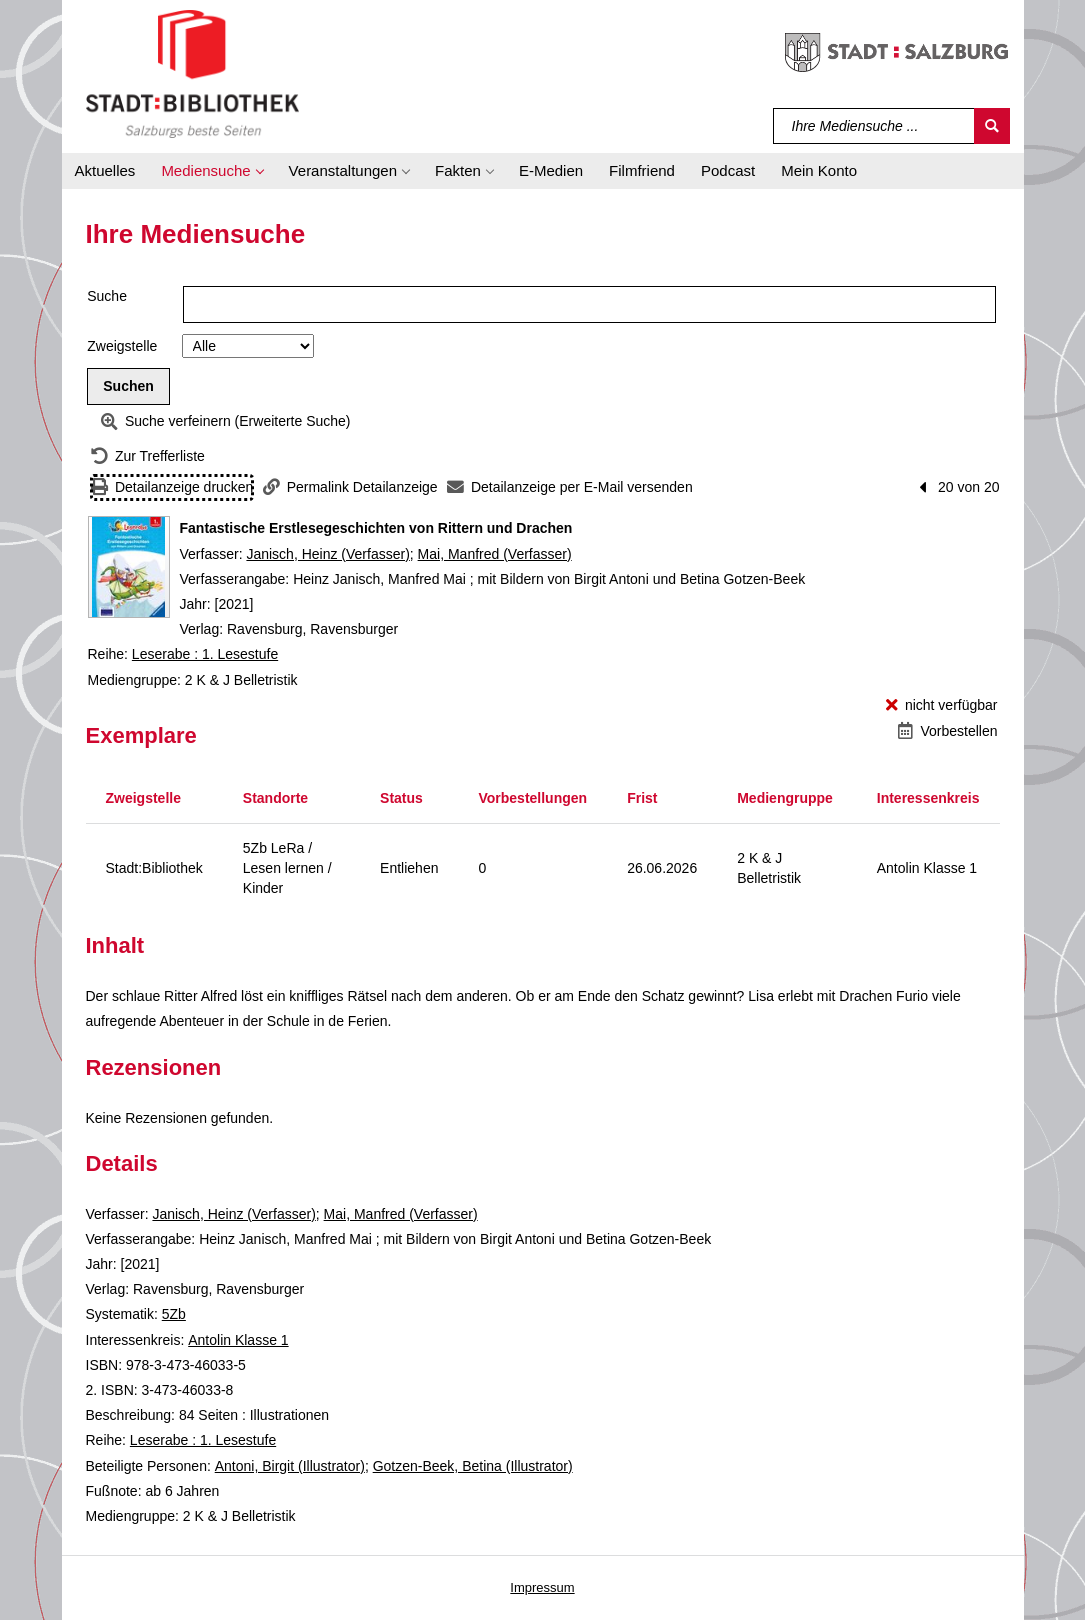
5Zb (174, 1314)
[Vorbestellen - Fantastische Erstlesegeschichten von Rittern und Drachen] (947, 731)
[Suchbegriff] (874, 126)
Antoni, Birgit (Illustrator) (290, 1466)
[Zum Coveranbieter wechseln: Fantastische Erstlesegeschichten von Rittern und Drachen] (129, 567)
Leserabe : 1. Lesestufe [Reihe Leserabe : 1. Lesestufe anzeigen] (205, 654)
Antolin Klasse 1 (238, 1340)
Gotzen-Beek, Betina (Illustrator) (473, 1466)
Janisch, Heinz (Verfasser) (327, 554)
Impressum (542, 1587)
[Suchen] (992, 126)
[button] (211, 171)
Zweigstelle (122, 346)
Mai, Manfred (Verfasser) (495, 554)
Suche (107, 296)
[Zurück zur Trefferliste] (148, 456)
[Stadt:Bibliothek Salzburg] (192, 73)
